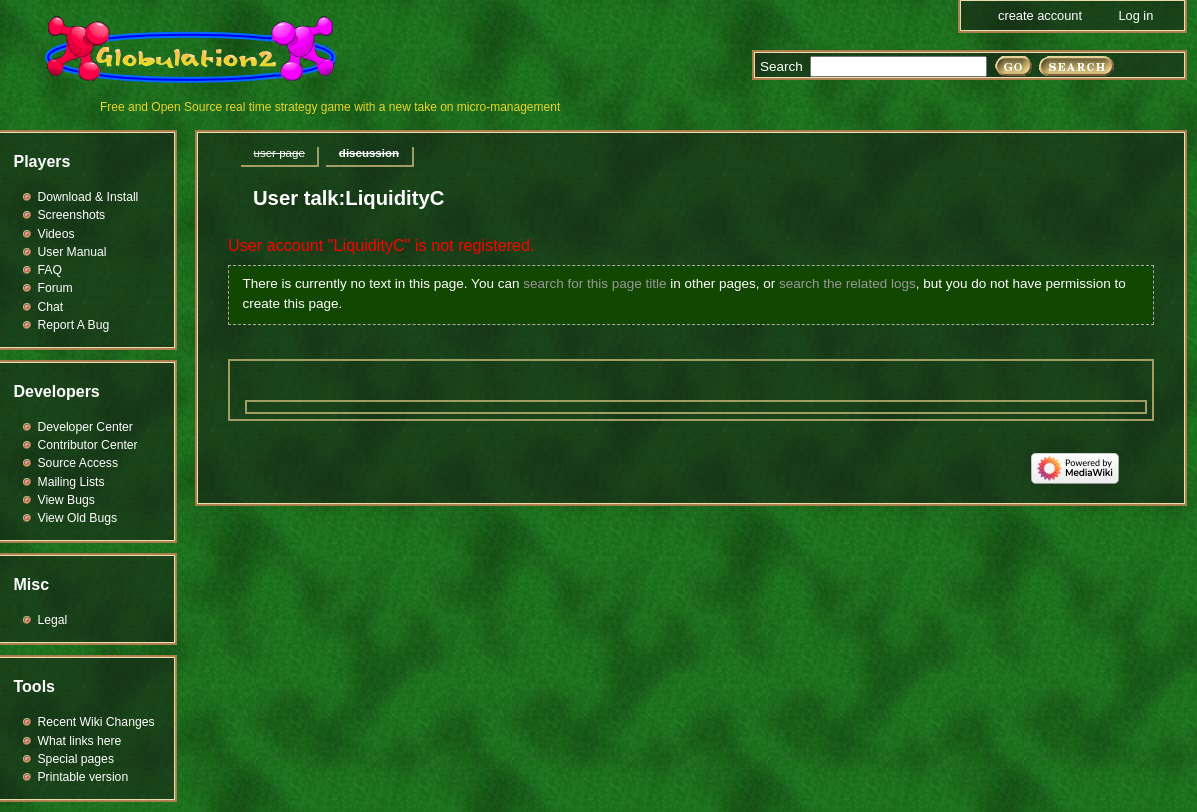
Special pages (76, 759)
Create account (1040, 15)
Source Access (78, 463)
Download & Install (88, 197)
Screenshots (72, 215)
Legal (53, 620)
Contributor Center (88, 445)
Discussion (369, 153)
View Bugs (66, 500)
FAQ (50, 270)
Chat (51, 307)
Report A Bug (74, 325)
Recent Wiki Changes (96, 722)
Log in (1135, 15)
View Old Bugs (78, 518)
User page (279, 153)
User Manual (72, 252)
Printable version (83, 777)
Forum (55, 288)
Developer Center (85, 427)
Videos (56, 234)
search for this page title (594, 283)
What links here (80, 741)
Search (781, 66)
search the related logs (847, 283)
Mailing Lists (71, 482)
